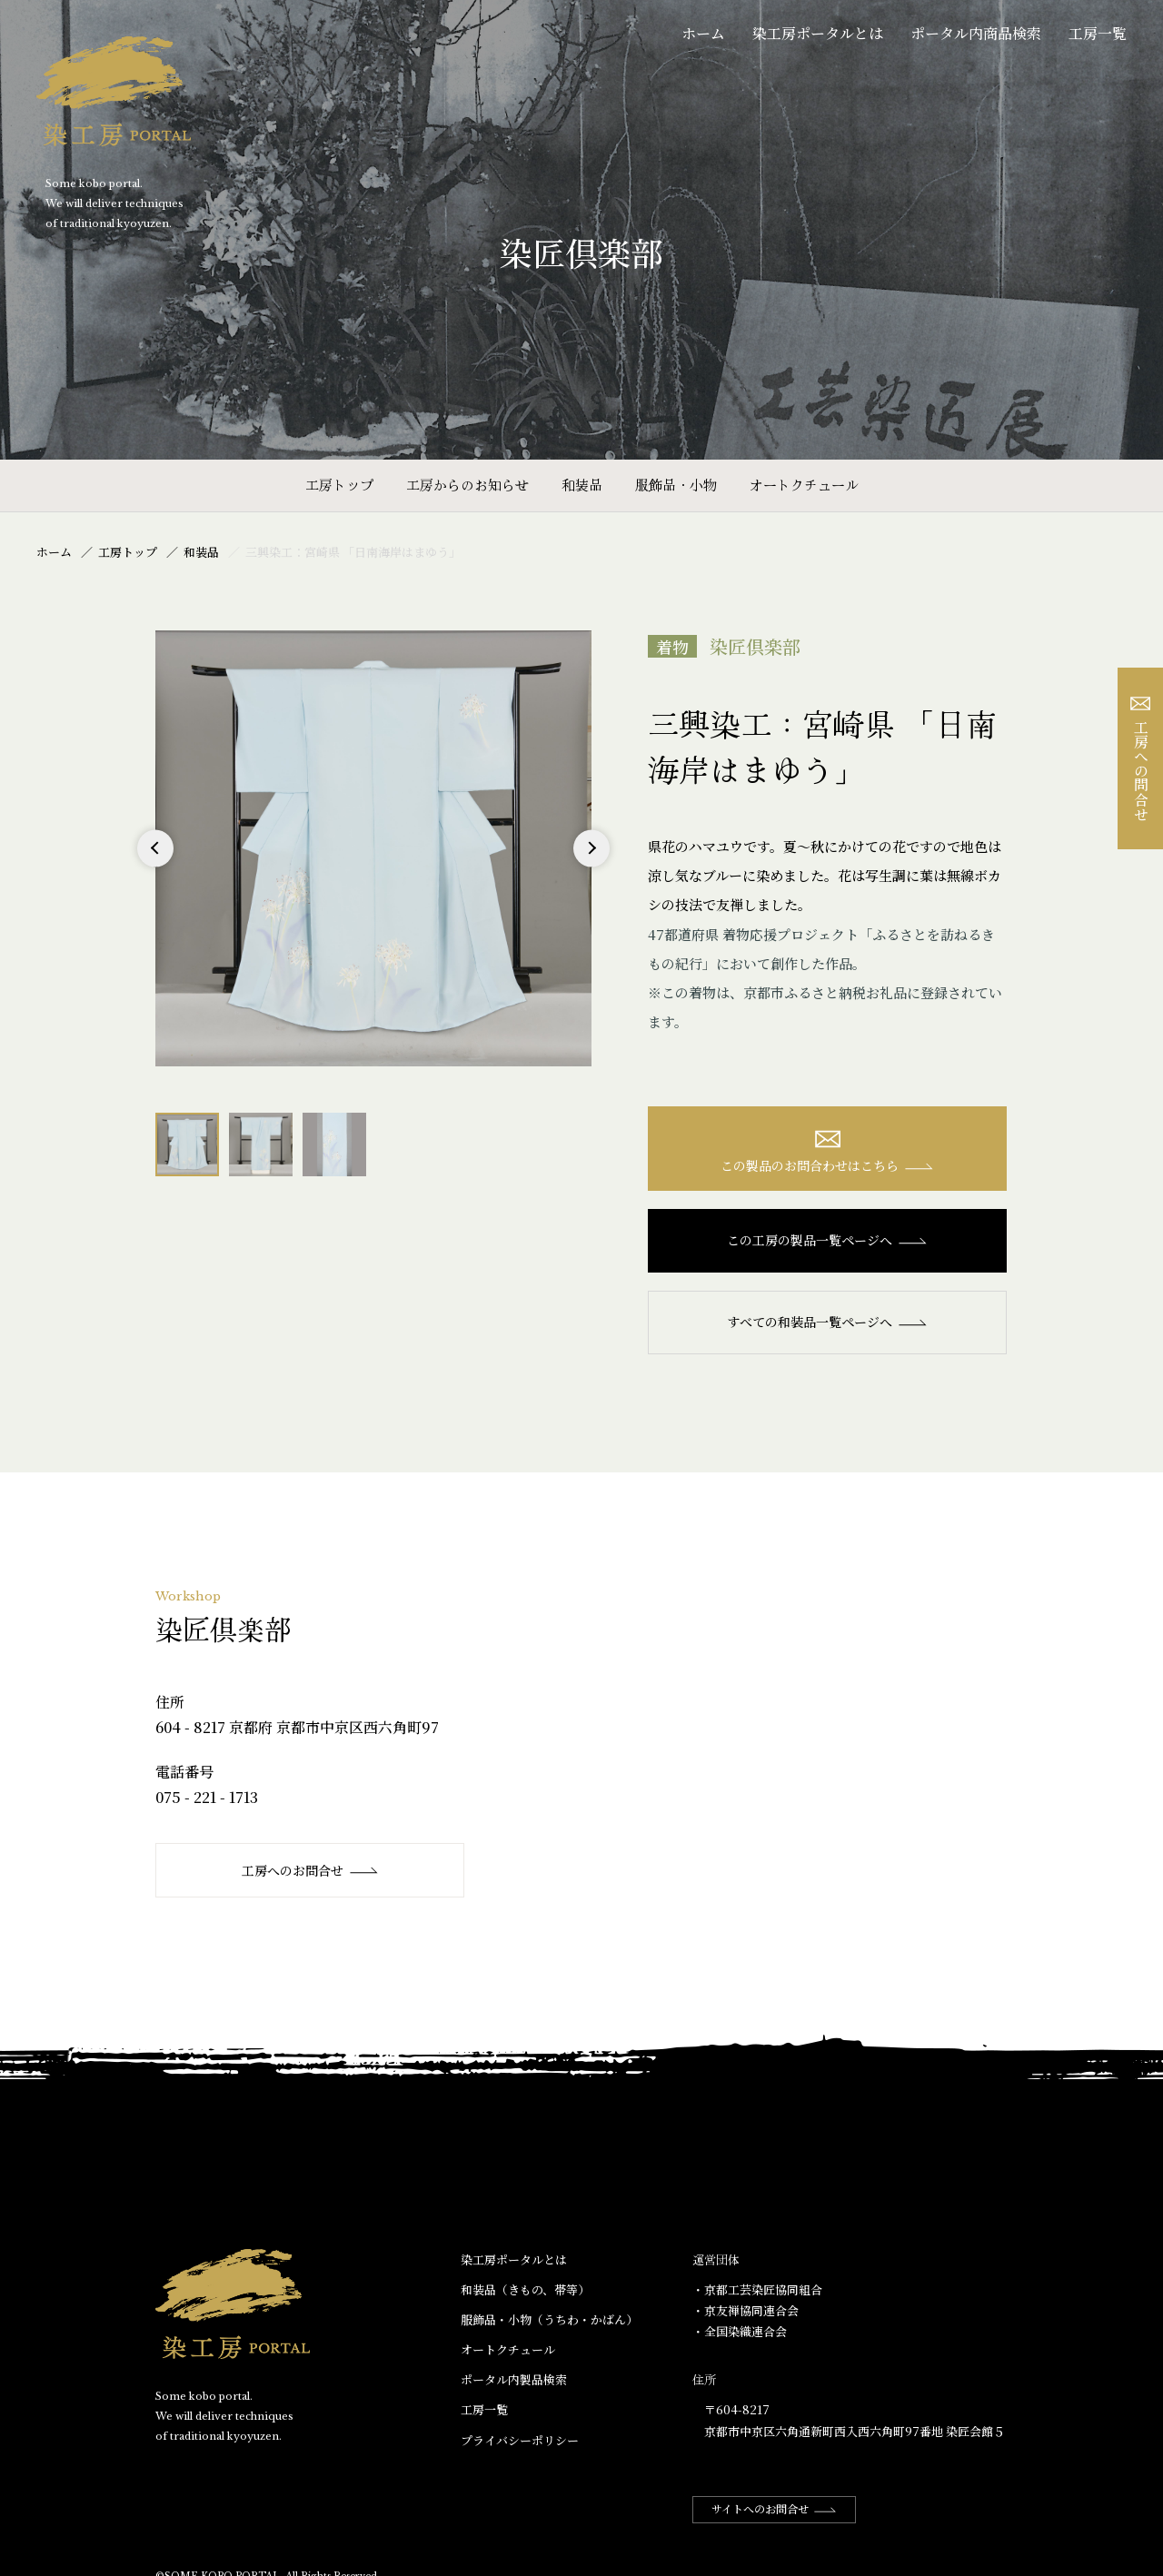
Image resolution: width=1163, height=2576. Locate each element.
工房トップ (339, 484)
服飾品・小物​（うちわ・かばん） (549, 2319)
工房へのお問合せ (310, 1870)
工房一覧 (1098, 33)
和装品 (582, 484)
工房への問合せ (1140, 759)
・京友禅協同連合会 (745, 2310)
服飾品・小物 (676, 484)
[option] (373, 848)
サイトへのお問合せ (774, 2508)
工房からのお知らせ (467, 484)
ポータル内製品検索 (514, 2379)
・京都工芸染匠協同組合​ (757, 2289)
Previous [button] (156, 866)
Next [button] (591, 866)
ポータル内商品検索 (975, 33)
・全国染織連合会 (739, 2331)
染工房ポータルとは (817, 33)
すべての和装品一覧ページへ (827, 1322)
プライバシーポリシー (520, 2440)
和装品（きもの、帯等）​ (525, 2289)
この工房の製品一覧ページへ (827, 1240)
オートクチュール (804, 484)
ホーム (703, 33)
